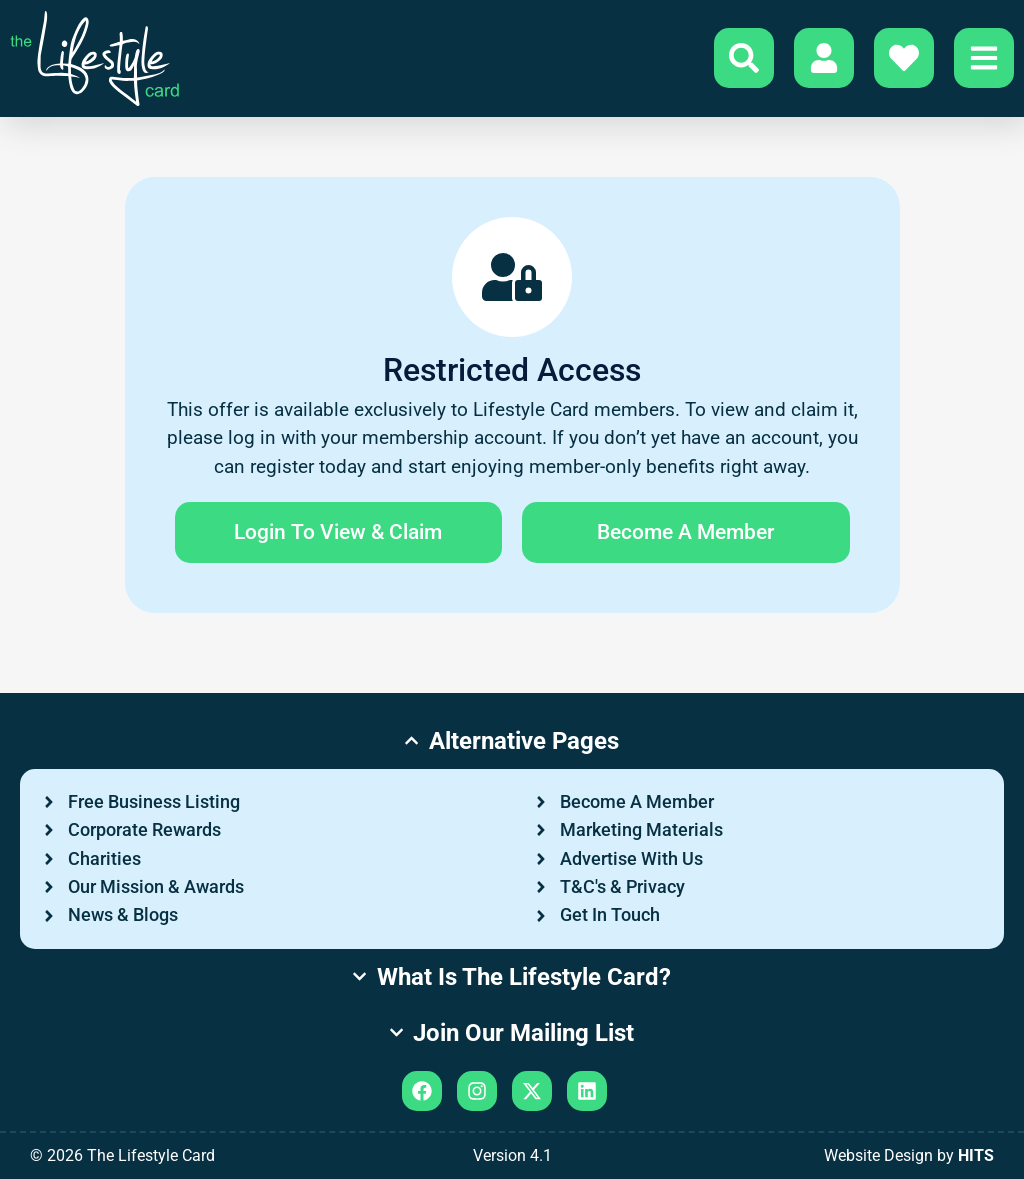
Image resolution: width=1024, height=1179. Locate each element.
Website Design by (909, 1155)
